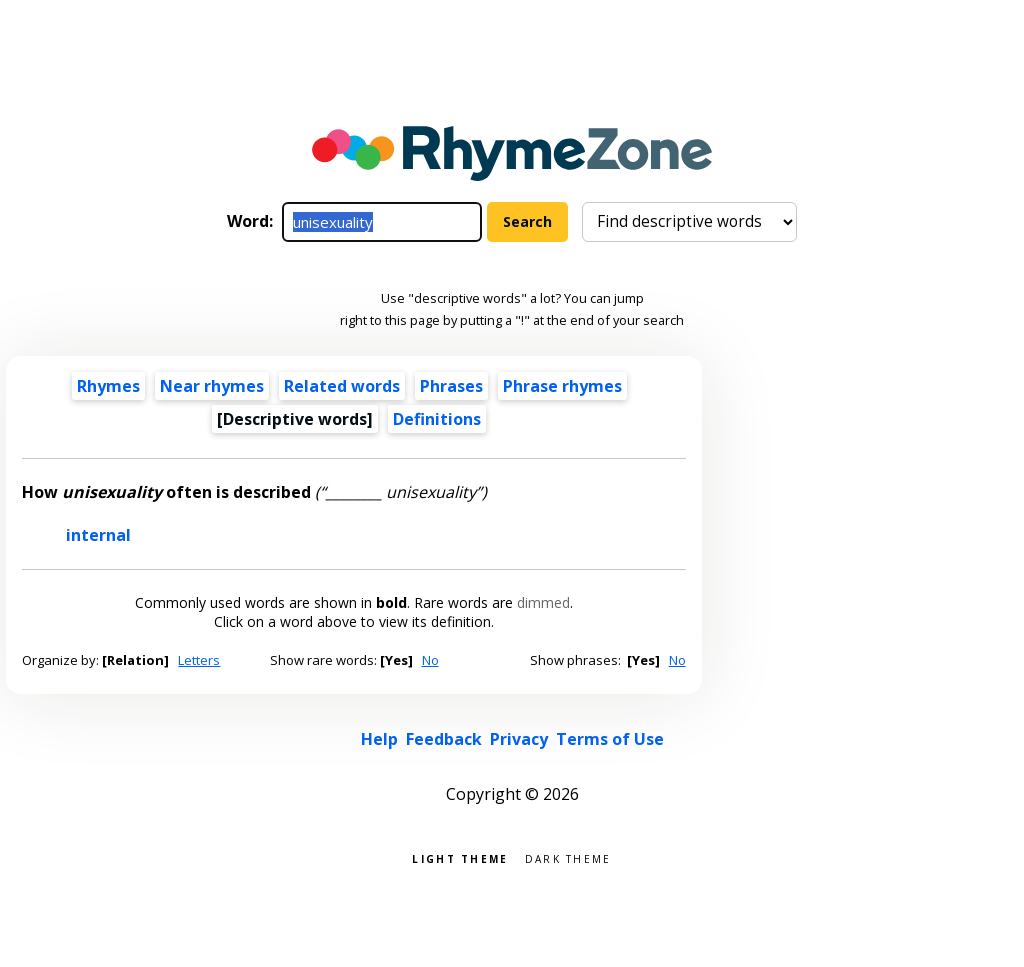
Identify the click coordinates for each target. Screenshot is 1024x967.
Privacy (519, 739)
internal (98, 535)
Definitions (437, 419)
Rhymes (108, 386)
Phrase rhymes (562, 386)
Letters (199, 660)
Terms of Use (610, 739)
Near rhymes (212, 386)
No (430, 660)
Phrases (451, 386)
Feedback (444, 739)
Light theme (460, 857)
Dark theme (568, 857)
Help (379, 739)
